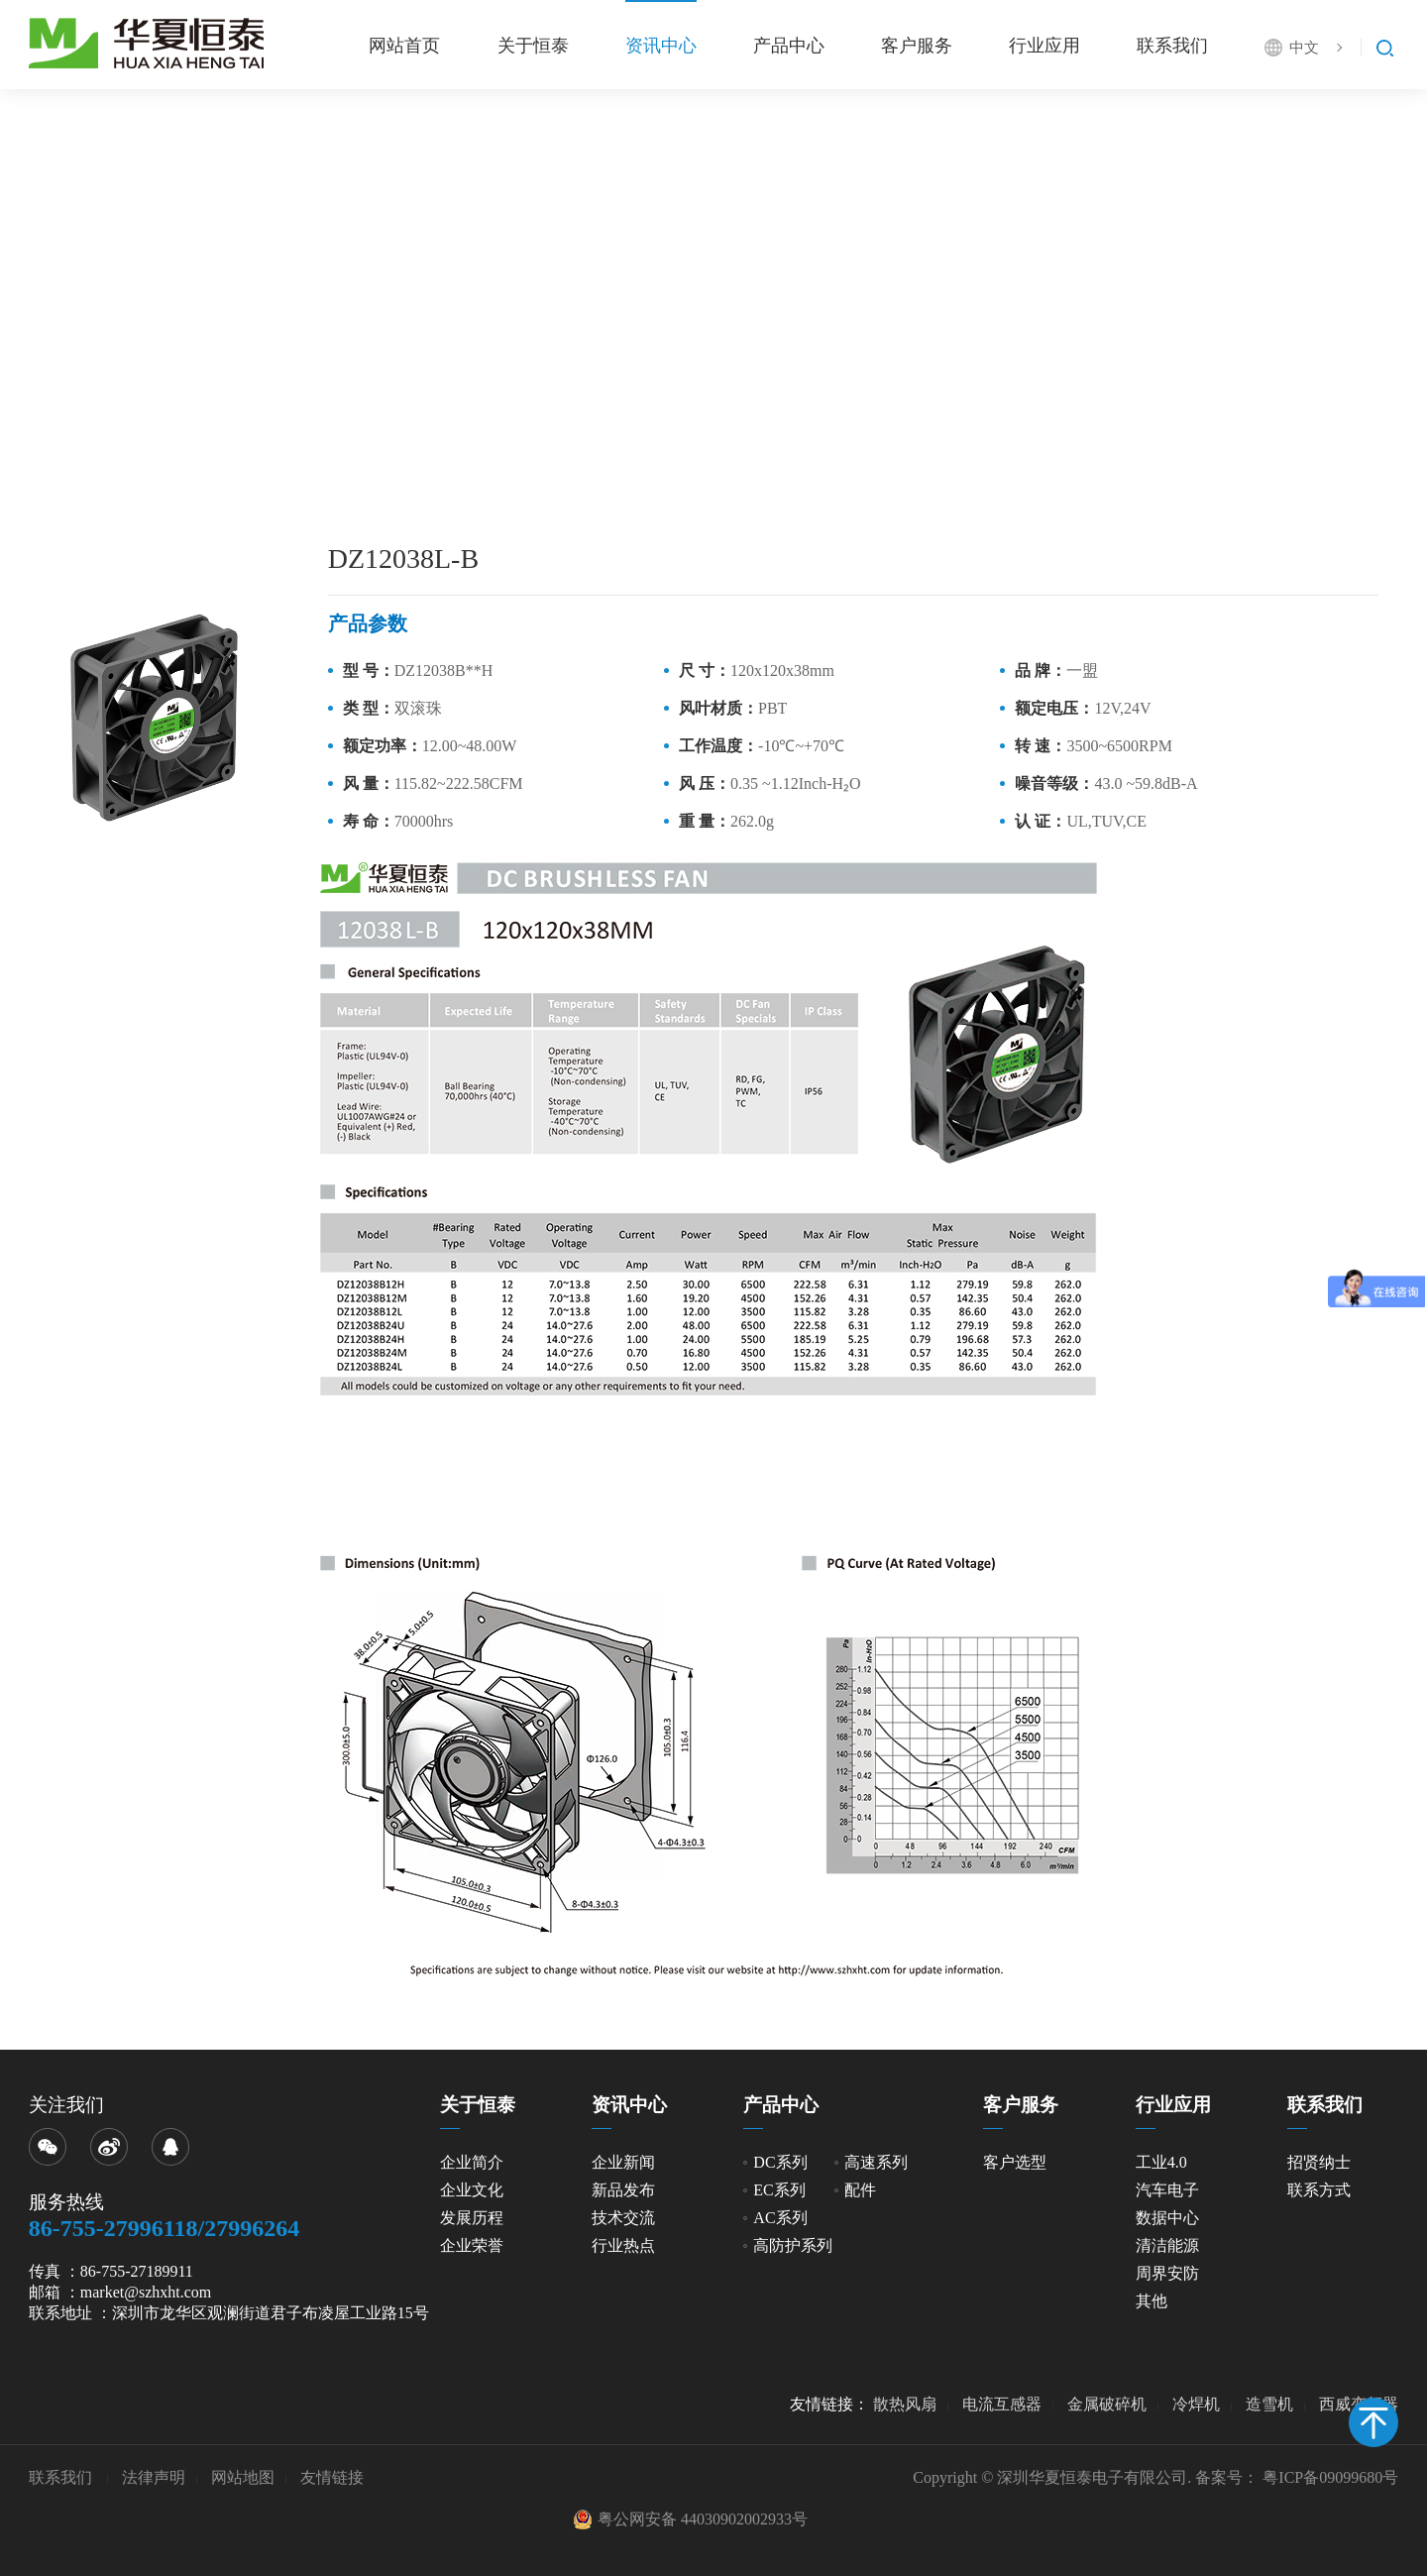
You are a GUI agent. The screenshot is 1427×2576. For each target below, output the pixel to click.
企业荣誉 (471, 2245)
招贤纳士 (1319, 2162)
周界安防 (1167, 2273)
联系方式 (1319, 2190)
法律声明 (153, 2477)
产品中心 (787, 46)
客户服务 (914, 46)
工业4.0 (1161, 2162)
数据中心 (1167, 2217)
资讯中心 (658, 46)
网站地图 (242, 2477)
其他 (1151, 2301)
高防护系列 (792, 2245)
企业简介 (471, 2162)
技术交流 (623, 2217)
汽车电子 (1167, 2190)
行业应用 (1043, 46)
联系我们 (1172, 46)
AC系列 (780, 2217)
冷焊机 (1196, 2404)
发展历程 (471, 2217)
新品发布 (623, 2190)
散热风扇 (904, 2404)
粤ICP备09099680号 (1330, 2477)
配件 (860, 2190)
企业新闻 (623, 2162)
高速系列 (876, 2162)
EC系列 (779, 2190)
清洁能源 (1167, 2245)
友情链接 (332, 2477)
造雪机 (1269, 2404)
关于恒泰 (530, 46)
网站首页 (401, 46)
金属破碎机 (1107, 2404)
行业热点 (623, 2245)
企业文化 (471, 2190)
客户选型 (1014, 2162)
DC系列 (780, 2162)
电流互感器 (1002, 2404)
